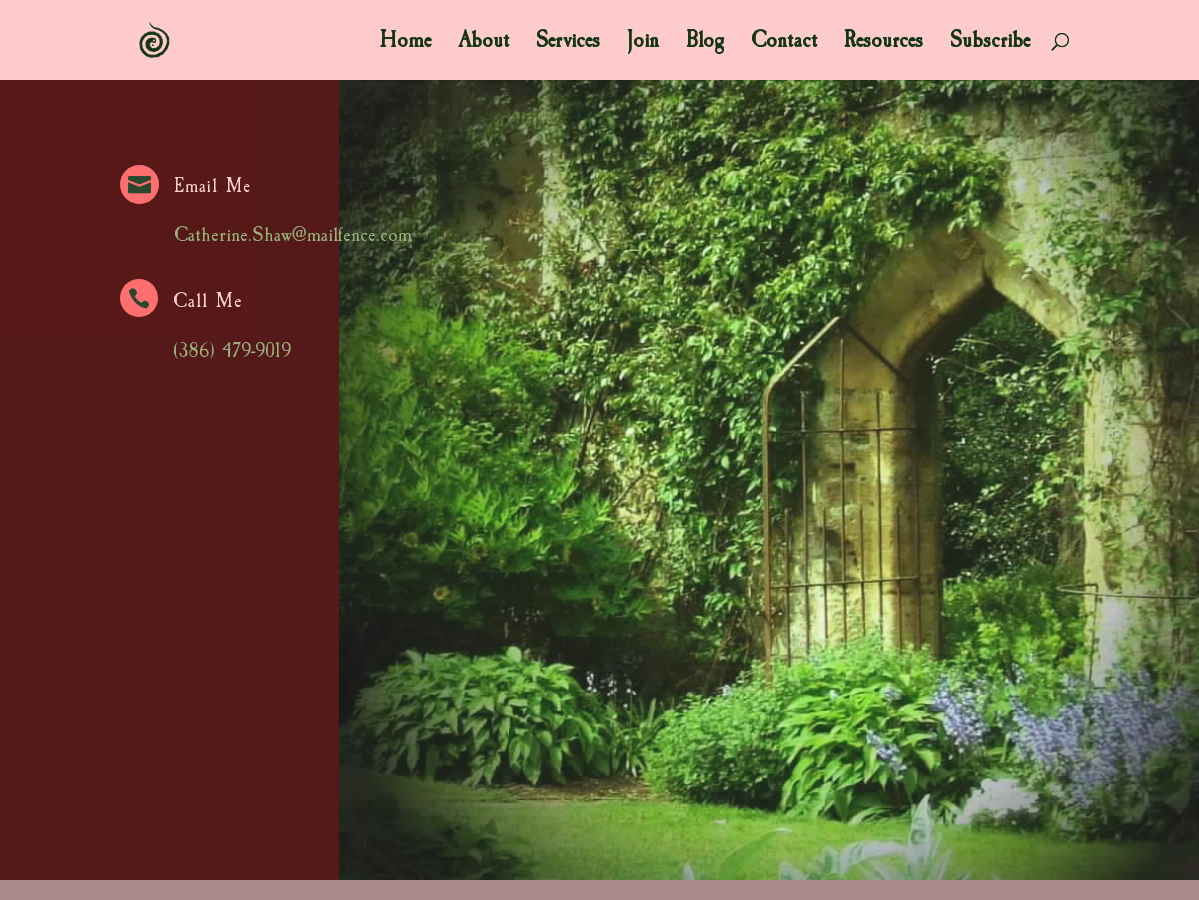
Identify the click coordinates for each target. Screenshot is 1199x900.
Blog (705, 43)
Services (568, 43)
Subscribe (990, 43)
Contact (784, 43)
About (483, 43)
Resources (883, 43)
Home (405, 43)
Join (643, 43)
